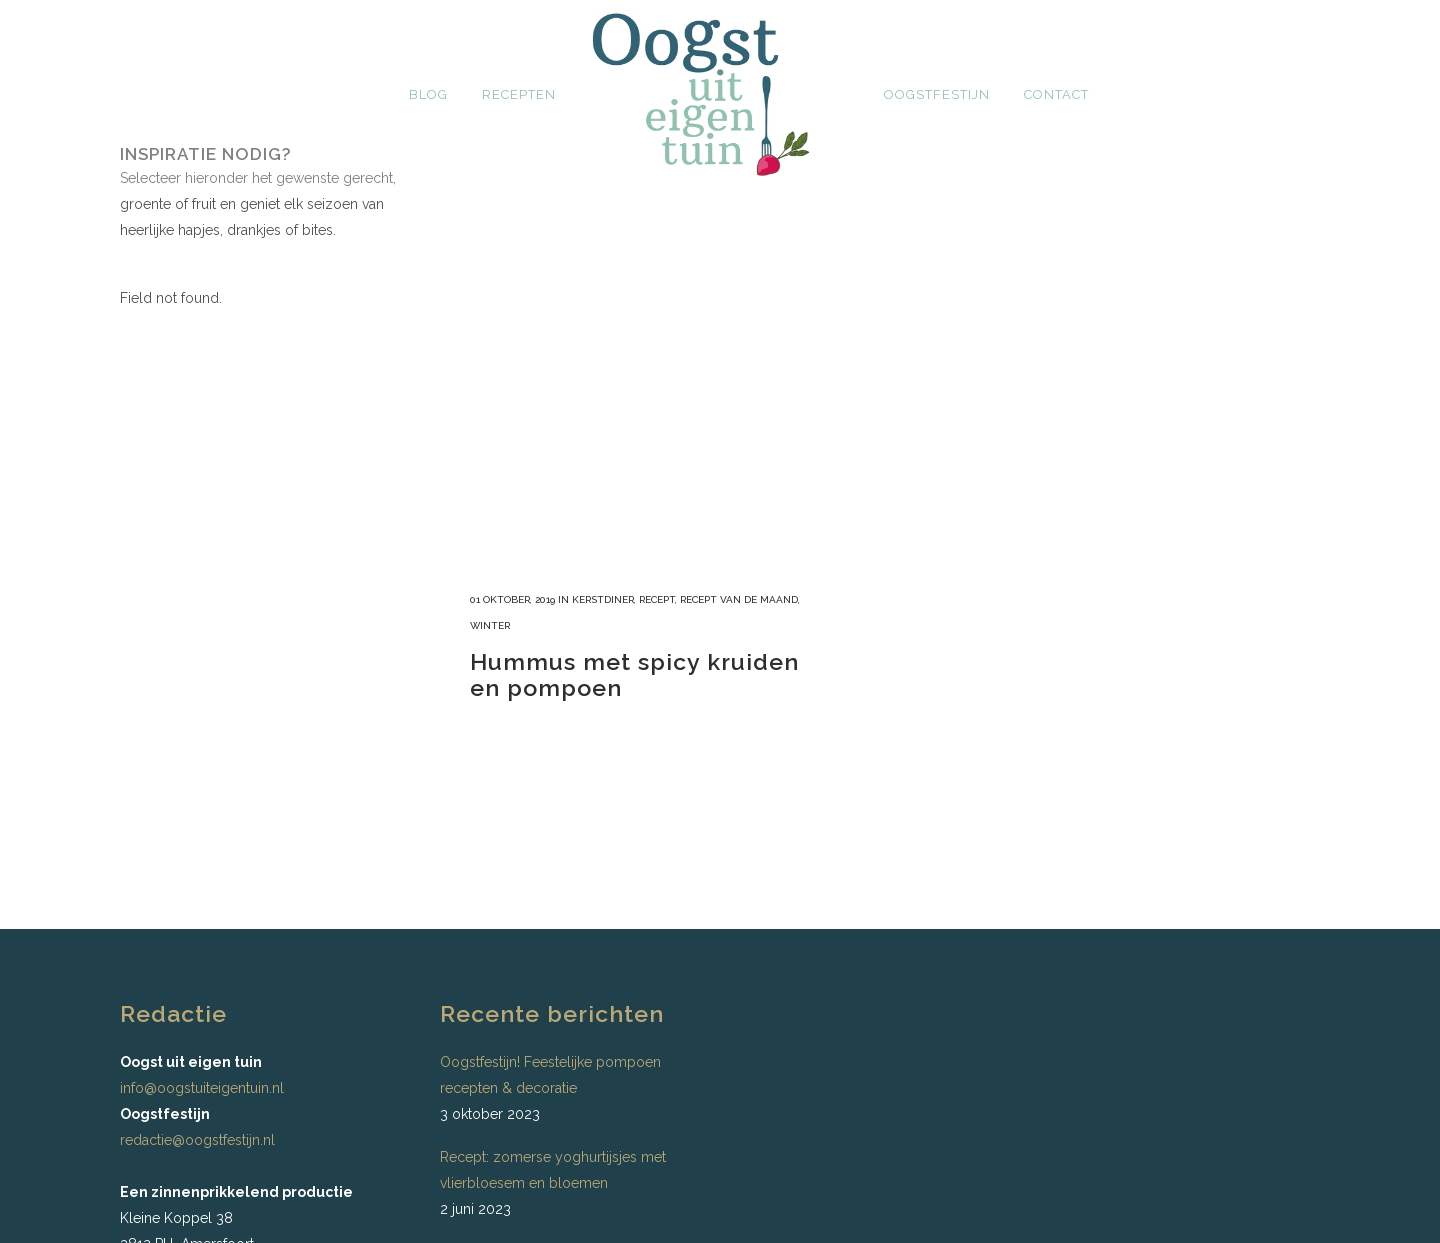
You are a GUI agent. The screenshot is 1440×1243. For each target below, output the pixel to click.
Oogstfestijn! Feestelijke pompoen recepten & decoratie (550, 1075)
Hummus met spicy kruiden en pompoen (634, 674)
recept (657, 599)
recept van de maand (739, 599)
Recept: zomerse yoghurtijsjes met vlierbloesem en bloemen (553, 1170)
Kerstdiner (603, 599)
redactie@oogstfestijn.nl (197, 1140)
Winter (490, 625)
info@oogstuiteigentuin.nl (202, 1088)
